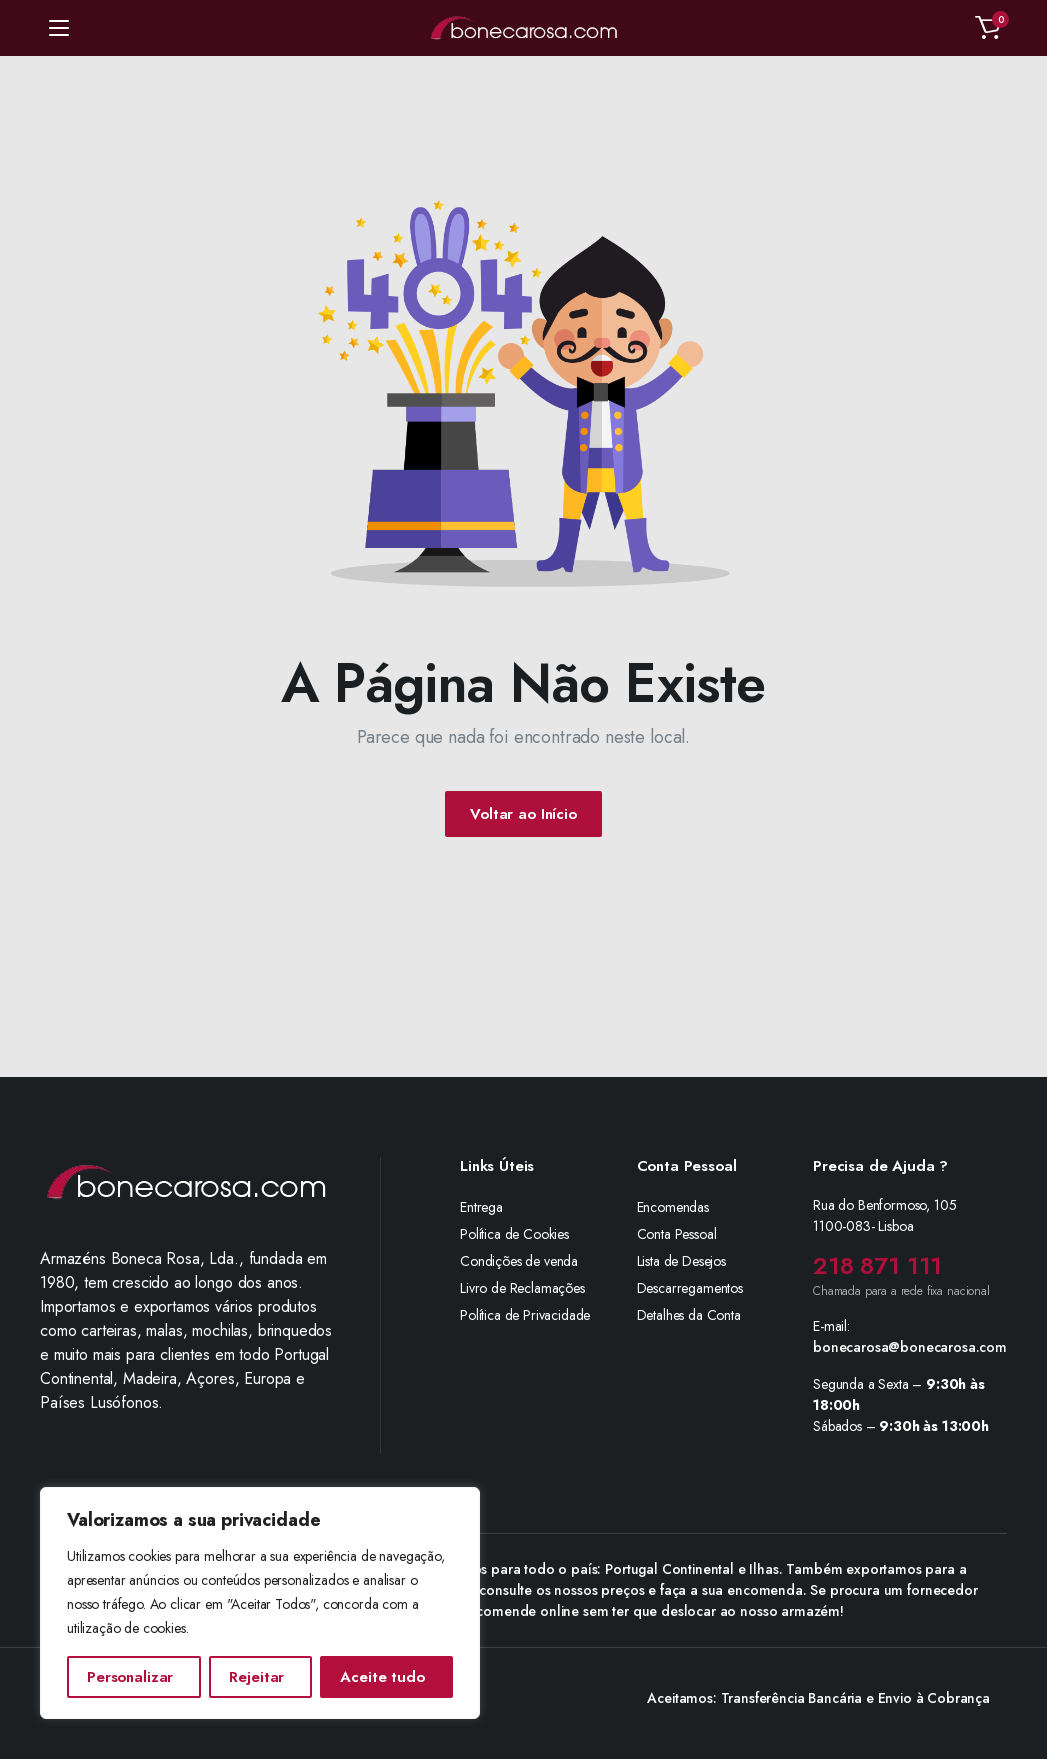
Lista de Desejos (681, 1261)
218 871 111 (877, 1265)
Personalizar (130, 1677)
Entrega (481, 1207)
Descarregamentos (690, 1288)
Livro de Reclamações (522, 1288)
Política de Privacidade (525, 1315)
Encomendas (673, 1207)
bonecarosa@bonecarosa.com (910, 1347)
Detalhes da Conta (689, 1315)
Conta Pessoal (677, 1234)
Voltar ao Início (523, 814)
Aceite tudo (382, 1677)
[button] (988, 28)
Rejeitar (256, 1677)
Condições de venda (519, 1261)
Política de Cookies (514, 1234)
